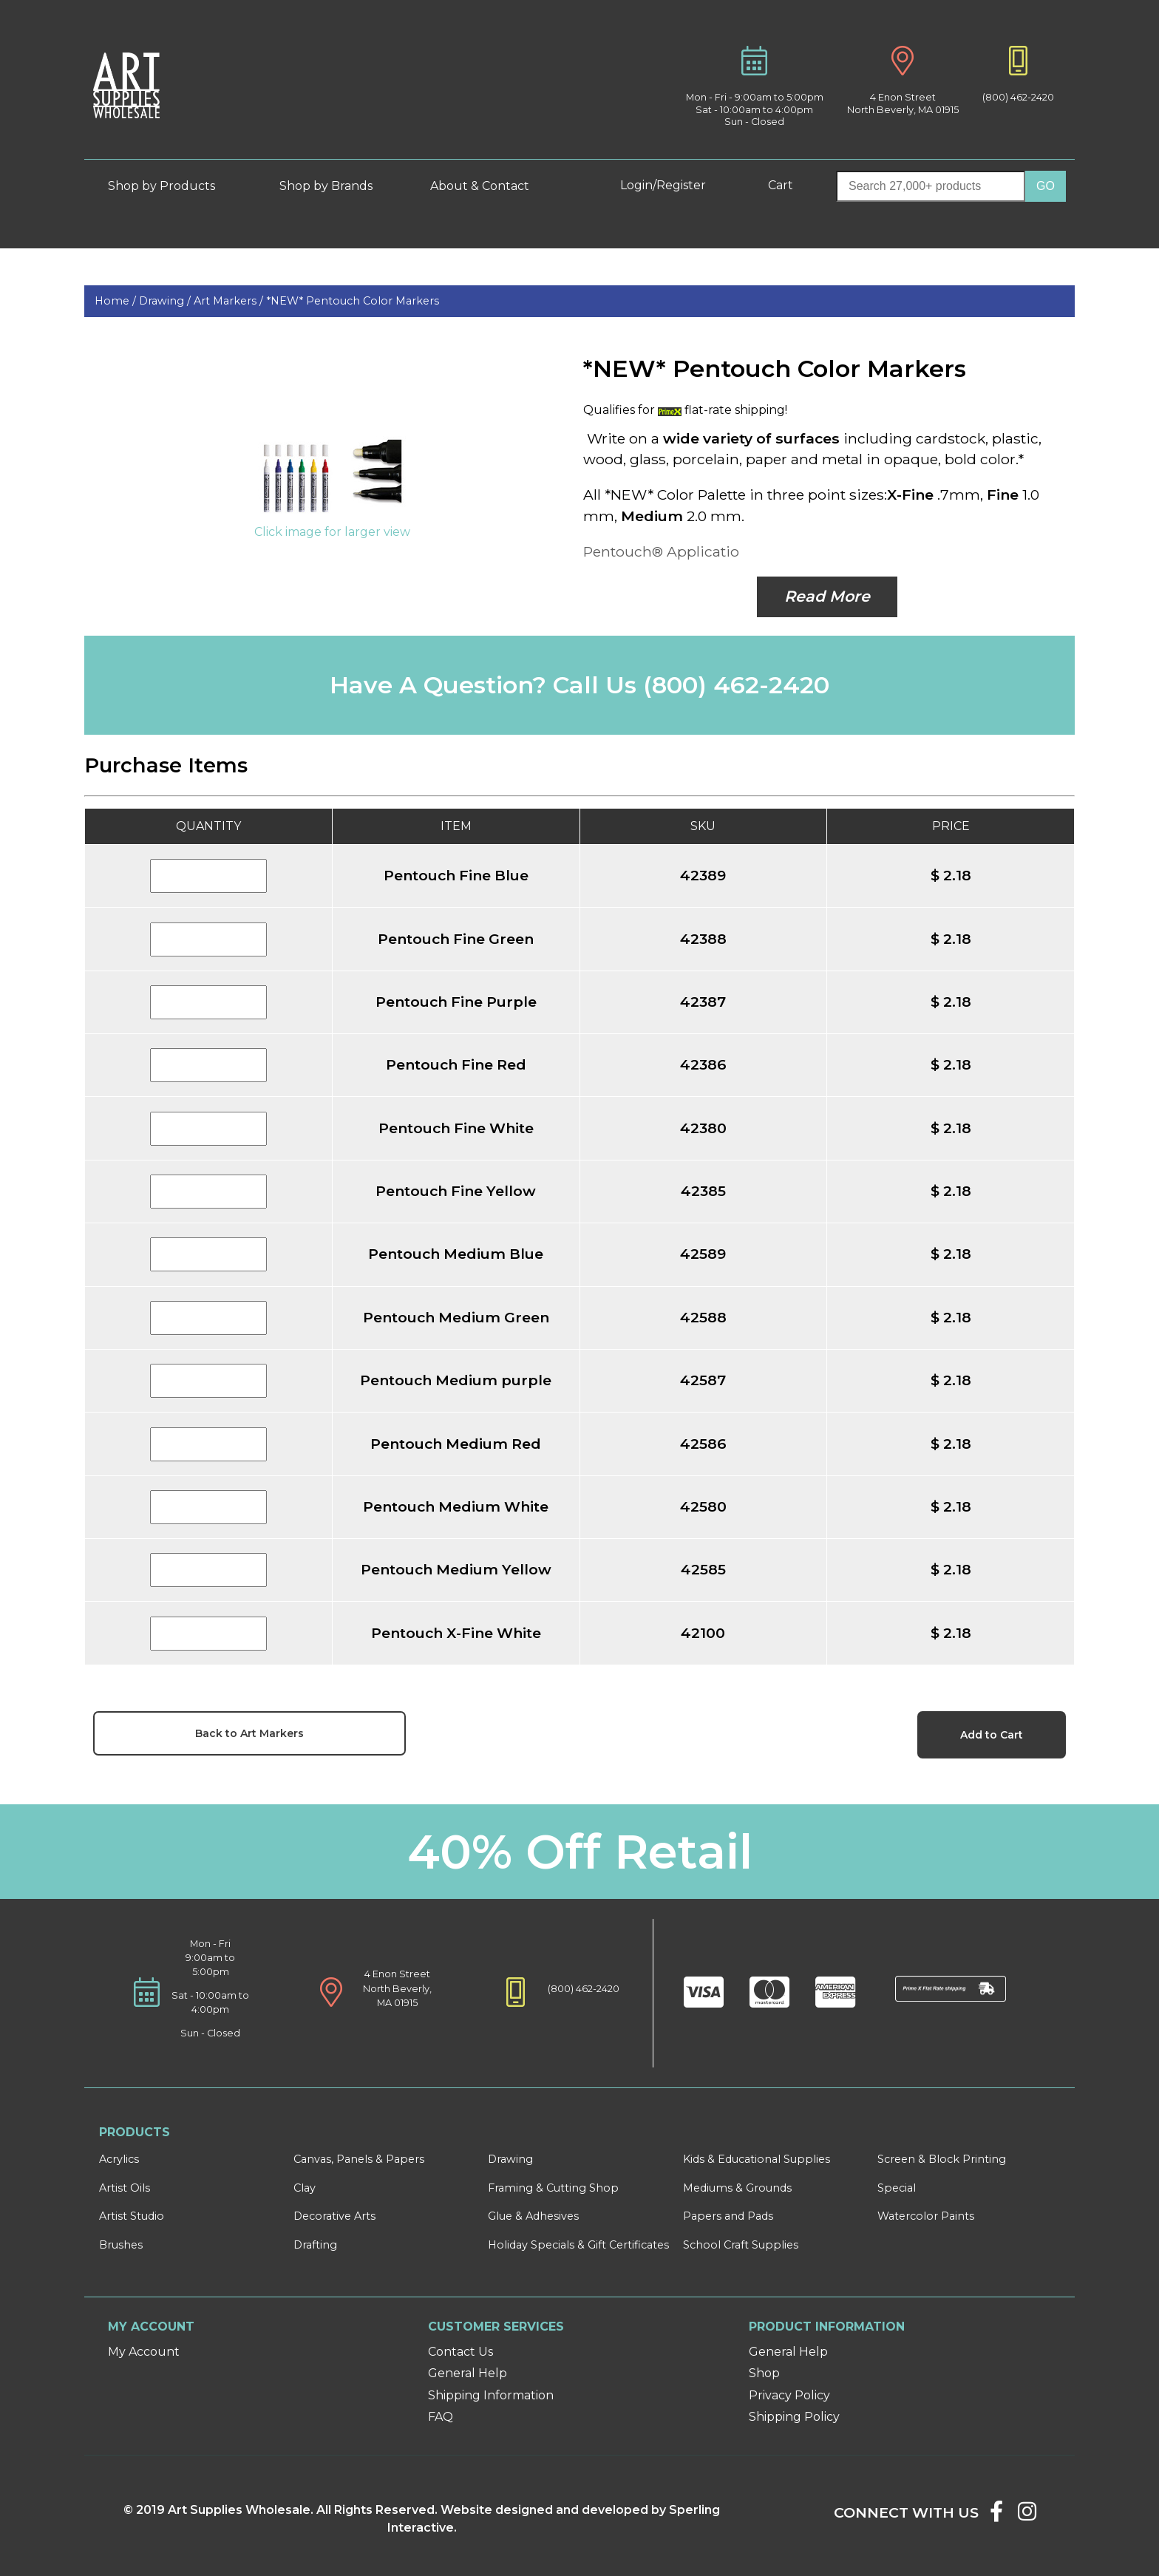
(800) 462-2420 (1018, 97)
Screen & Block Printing (941, 2159)
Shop (764, 2373)
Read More (827, 596)
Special (896, 2188)
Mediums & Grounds (737, 2188)
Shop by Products (172, 186)
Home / (117, 300)
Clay (304, 2188)
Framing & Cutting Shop (553, 2188)
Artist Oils (124, 2188)
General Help (467, 2373)
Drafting (315, 2245)
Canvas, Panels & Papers (358, 2159)
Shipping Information (491, 2395)
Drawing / (166, 300)
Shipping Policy (794, 2417)
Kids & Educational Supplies (756, 2159)
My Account (144, 2352)
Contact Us (460, 2352)
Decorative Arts (334, 2216)
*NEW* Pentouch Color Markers (352, 300)
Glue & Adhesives (533, 2216)
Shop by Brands (331, 186)
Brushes (121, 2245)
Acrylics (119, 2159)
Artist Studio (131, 2216)
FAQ (440, 2417)
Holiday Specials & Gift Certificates (578, 2245)
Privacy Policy (789, 2395)
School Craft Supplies (740, 2245)
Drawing (510, 2159)
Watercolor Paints (925, 2216)
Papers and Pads (728, 2216)
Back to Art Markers (249, 1733)
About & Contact (490, 186)
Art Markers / (230, 300)
